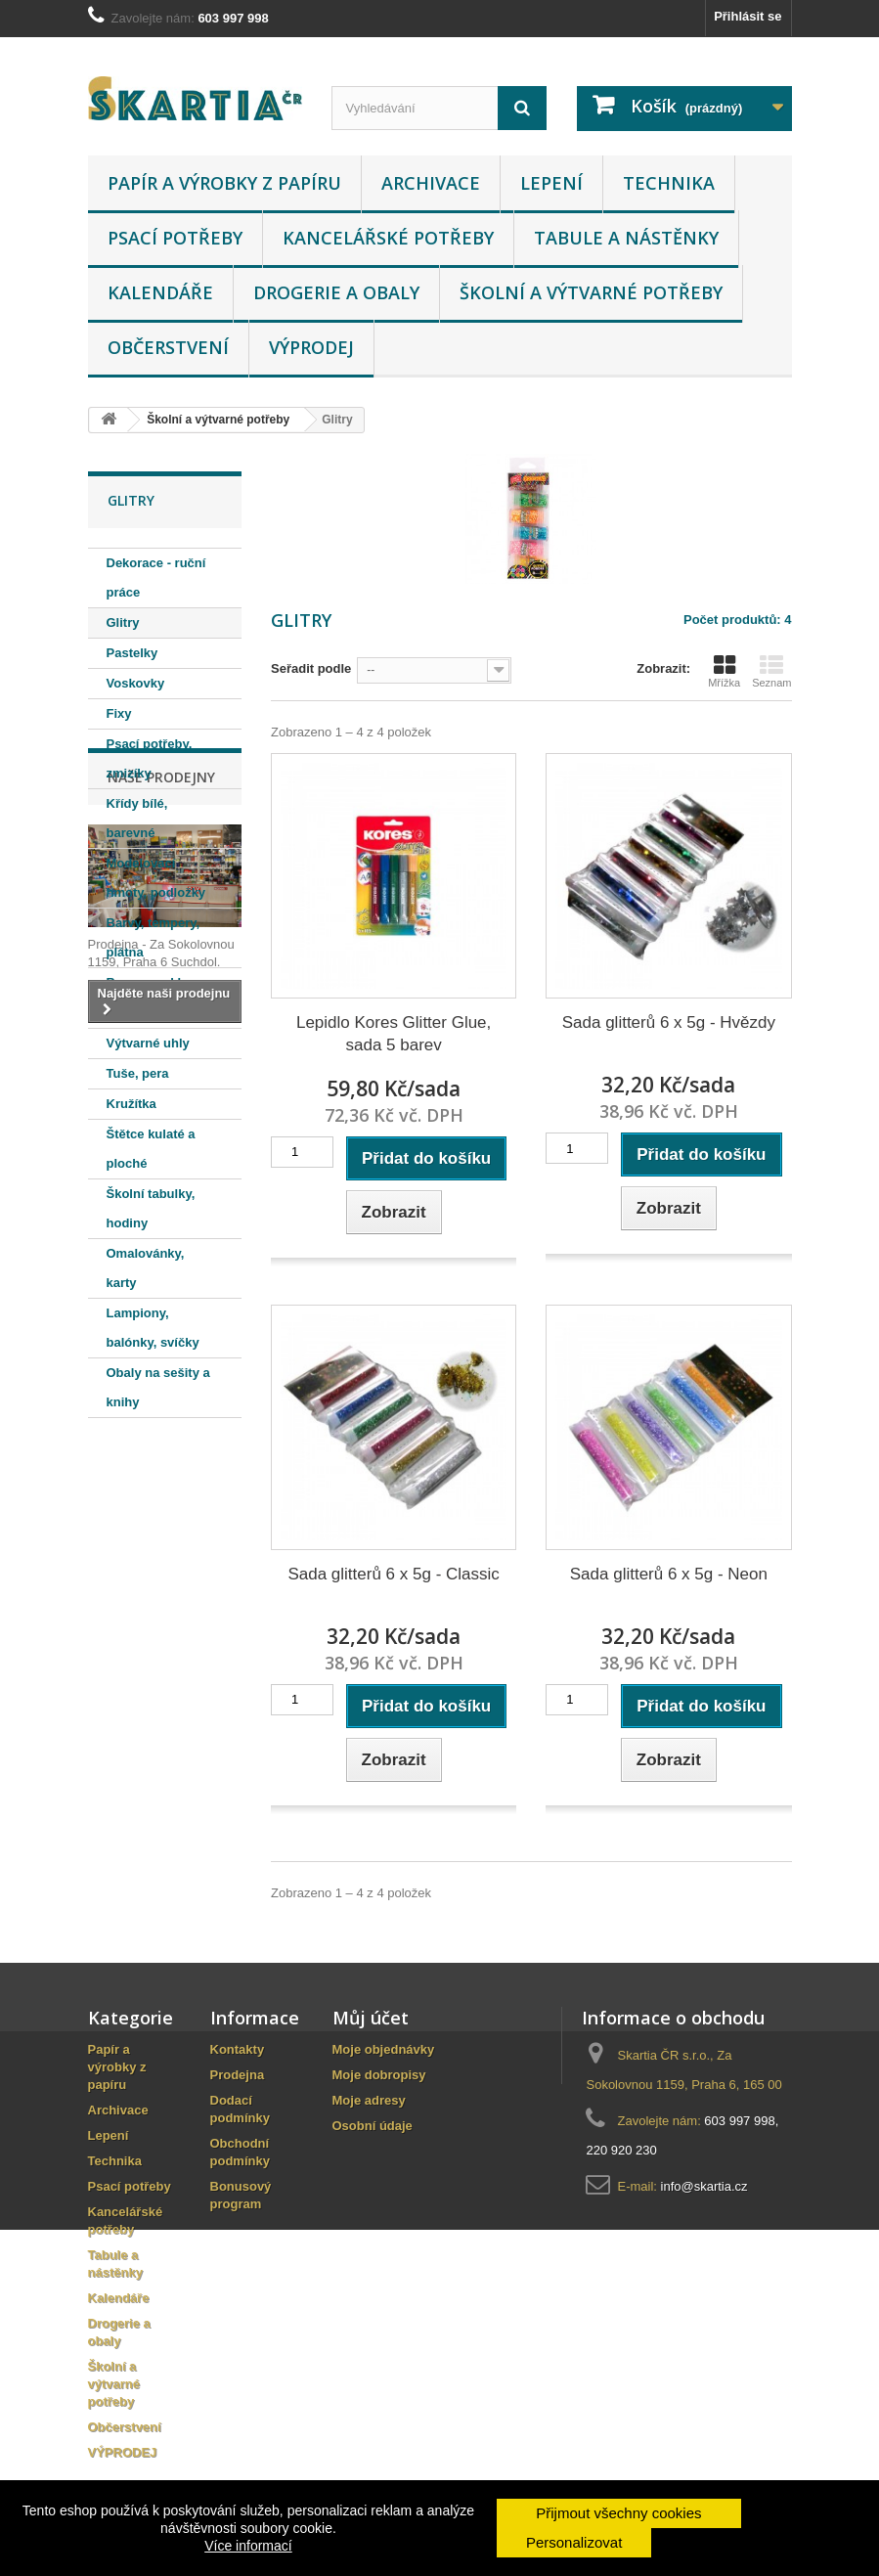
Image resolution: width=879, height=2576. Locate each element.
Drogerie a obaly (336, 292)
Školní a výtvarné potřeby (591, 292)
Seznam (771, 670)
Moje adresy (369, 2100)
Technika (669, 183)
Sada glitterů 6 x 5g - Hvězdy (668, 1022)
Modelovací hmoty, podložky (156, 878)
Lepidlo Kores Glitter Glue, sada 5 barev (393, 1033)
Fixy (119, 713)
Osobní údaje (372, 2125)
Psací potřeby (175, 237)
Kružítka (131, 1103)
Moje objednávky (383, 2049)
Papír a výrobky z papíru (224, 183)
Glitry (123, 622)
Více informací (247, 2546)
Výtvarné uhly (148, 1043)
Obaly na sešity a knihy (158, 1387)
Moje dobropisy (379, 2074)
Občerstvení (168, 347)
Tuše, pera (138, 1073)
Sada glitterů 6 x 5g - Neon (669, 1574)
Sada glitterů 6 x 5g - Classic (393, 1574)
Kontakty (237, 2049)
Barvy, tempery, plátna (153, 937)
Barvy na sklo (148, 982)
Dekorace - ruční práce (156, 577)
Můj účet (370, 2017)
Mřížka (724, 670)
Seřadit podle (311, 668)
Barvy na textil (150, 1012)
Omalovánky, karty (146, 1268)
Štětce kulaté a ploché (151, 1149)
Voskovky (136, 683)
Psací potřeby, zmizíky (150, 758)
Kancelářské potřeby (388, 237)
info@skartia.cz (704, 2186)
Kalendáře (160, 292)
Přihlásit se (747, 16)
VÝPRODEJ (311, 347)
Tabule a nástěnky (626, 237)
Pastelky (132, 652)
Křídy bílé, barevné (137, 818)
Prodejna (237, 2074)
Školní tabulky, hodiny (151, 1208)
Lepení (551, 183)
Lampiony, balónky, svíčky (153, 1328)
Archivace (430, 183)
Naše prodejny (161, 1476)
